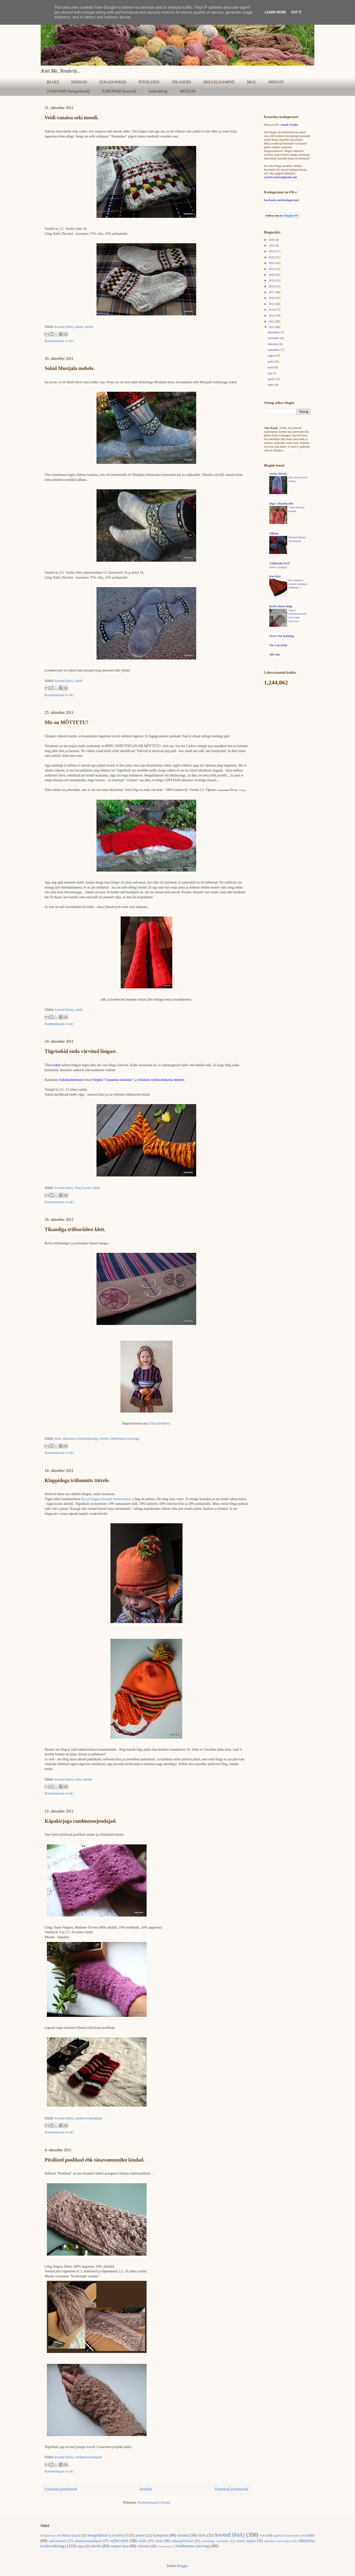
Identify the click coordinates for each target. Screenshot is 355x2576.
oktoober (273, 344)
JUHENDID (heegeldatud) (68, 91)
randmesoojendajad (88, 2118)
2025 (272, 245)
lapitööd (278, 2535)
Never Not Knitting (281, 636)
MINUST (276, 82)
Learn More (275, 12)
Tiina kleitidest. (159, 1423)
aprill (270, 379)
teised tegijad (245, 2541)
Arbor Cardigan (278, 567)
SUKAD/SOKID (112, 82)
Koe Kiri (274, 576)
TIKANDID (181, 82)
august (271, 355)
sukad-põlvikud (182, 2541)
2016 (272, 298)
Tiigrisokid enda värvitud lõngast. (81, 1051)
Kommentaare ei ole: (59, 341)
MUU (251, 82)
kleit (58, 1438)
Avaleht (145, 2489)
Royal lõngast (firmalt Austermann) (106, 1499)
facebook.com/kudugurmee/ (281, 200)
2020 (272, 274)
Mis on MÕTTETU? (67, 722)
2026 (272, 240)
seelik (142, 2541)
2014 (272, 309)
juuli (270, 361)
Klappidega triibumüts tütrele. (77, 1480)
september (273, 350)
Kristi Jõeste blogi (280, 606)
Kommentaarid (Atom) (154, 2502)
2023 (272, 257)
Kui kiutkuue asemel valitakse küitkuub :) (297, 584)
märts (271, 384)
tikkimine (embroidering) (80, 1438)
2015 (272, 304)
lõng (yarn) (82, 1188)
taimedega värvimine (215, 2541)
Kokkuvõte (47, 2535)
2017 (272, 292)
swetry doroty (278, 473)
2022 (272, 263)
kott (262, 2535)
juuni (270, 367)
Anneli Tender (289, 125)
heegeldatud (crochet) (106, 2535)
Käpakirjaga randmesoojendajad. (81, 1821)
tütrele (88, 327)
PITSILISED (148, 82)
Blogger (182, 2566)
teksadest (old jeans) (277, 2541)
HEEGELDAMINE (219, 82)
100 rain (274, 654)
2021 (272, 269)
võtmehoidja (164, 2546)
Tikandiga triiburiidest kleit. (75, 1229)
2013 (272, 315)
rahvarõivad (57, 2541)
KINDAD (79, 82)
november (273, 338)
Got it (296, 12)
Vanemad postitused (231, 2489)
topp (80, 2546)
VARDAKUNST (279, 563)
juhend (140, 2535)
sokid (78, 327)
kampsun (160, 2535)
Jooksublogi (158, 91)
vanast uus (119, 2546)
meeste (295, 2535)
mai (270, 373)
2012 (272, 321)
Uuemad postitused (61, 2489)
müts (78, 1779)
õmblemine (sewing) (124, 1438)
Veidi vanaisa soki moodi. (71, 117)
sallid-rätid (119, 2540)
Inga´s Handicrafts (281, 503)
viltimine (143, 2546)
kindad (183, 2535)
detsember (273, 332)
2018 (272, 286)
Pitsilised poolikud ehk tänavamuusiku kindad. (95, 2160)
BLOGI (53, 82)
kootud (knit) (64, 327)
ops (235, 790)
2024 (272, 251)
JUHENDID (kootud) (119, 91)
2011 (272, 327)
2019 (272, 280)
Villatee (274, 533)
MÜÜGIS (188, 91)
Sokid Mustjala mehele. (70, 368)
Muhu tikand (71, 2535)
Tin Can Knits (278, 645)
